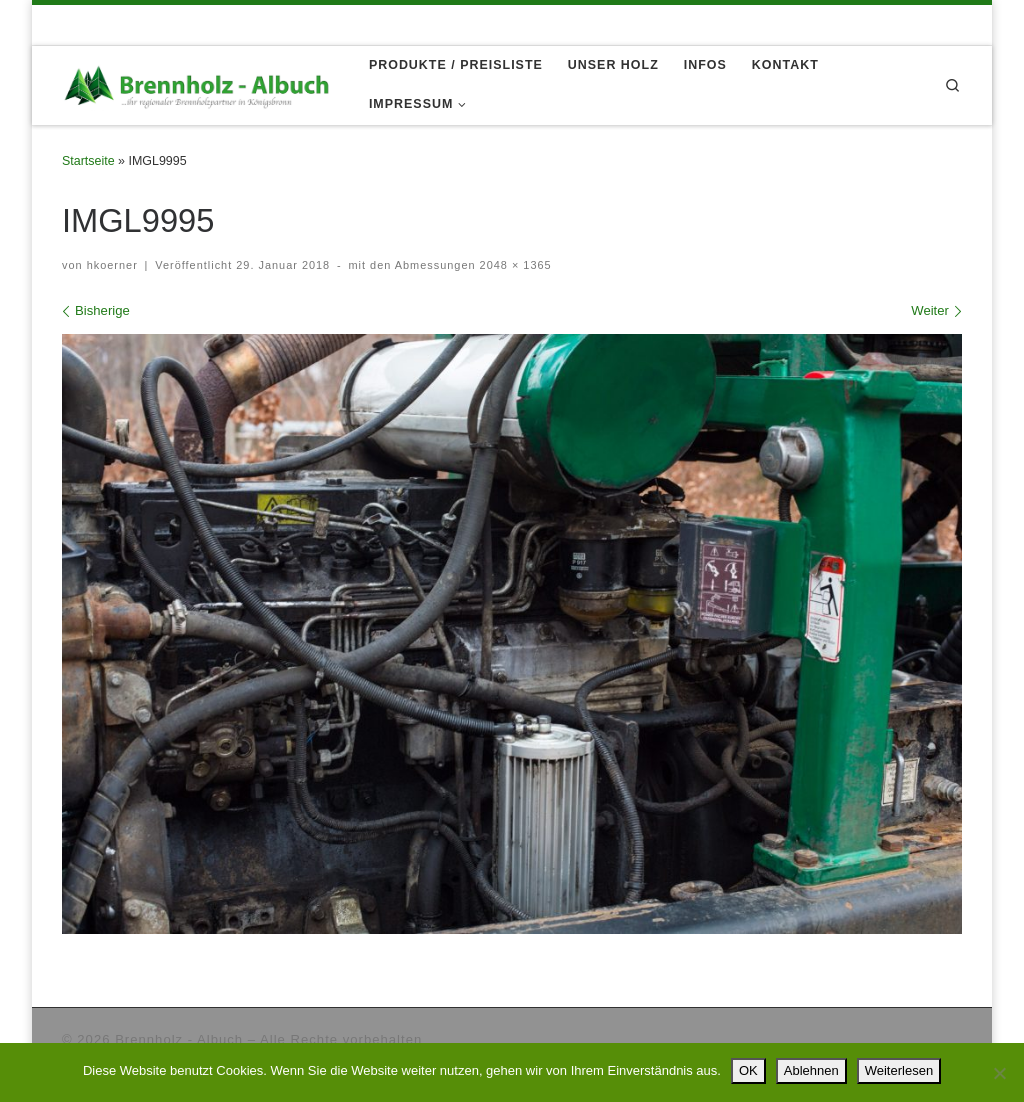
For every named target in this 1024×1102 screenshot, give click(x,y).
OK (748, 1070)
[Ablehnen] (999, 1073)
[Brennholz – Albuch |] (200, 83)
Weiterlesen (899, 1070)
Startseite (88, 161)
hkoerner (112, 265)
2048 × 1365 (514, 265)
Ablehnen (811, 1070)
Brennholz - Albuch (179, 1039)
